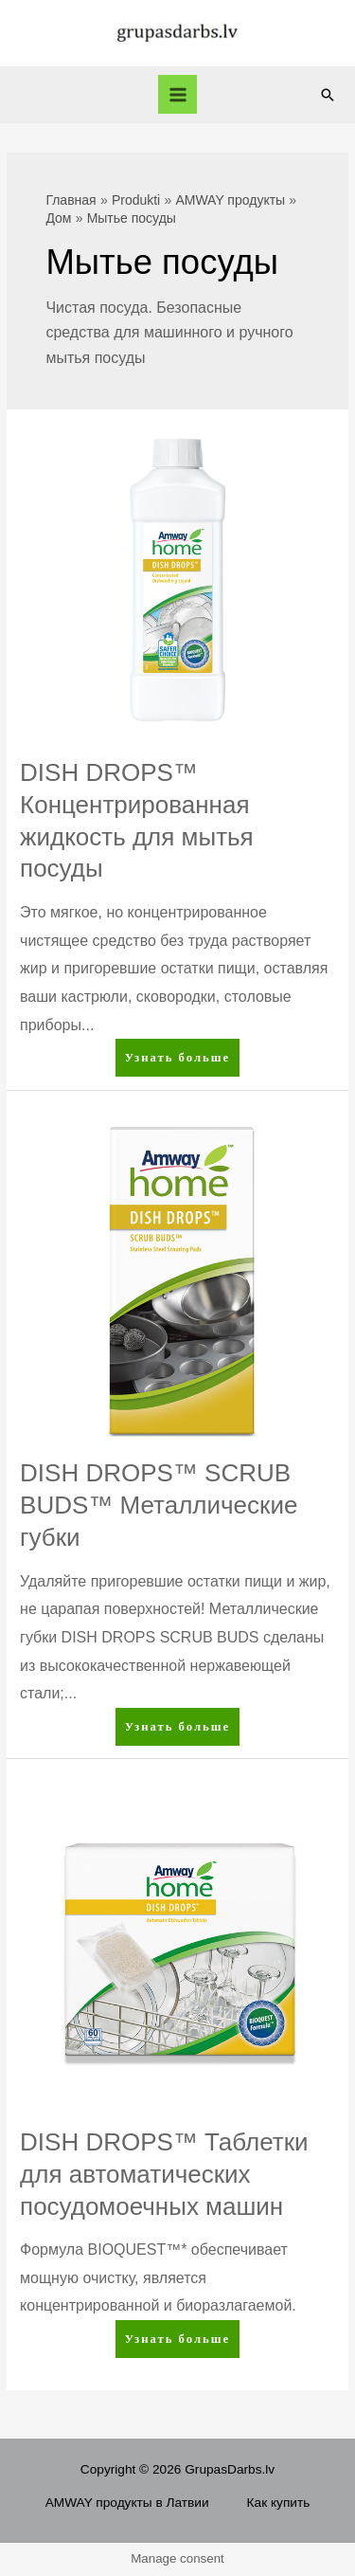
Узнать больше (182, 1061)
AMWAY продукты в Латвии (127, 2502)
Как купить (279, 2502)
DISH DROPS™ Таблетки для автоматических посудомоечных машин (164, 2174)
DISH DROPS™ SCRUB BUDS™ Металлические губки (158, 1505)
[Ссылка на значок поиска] (327, 94)
